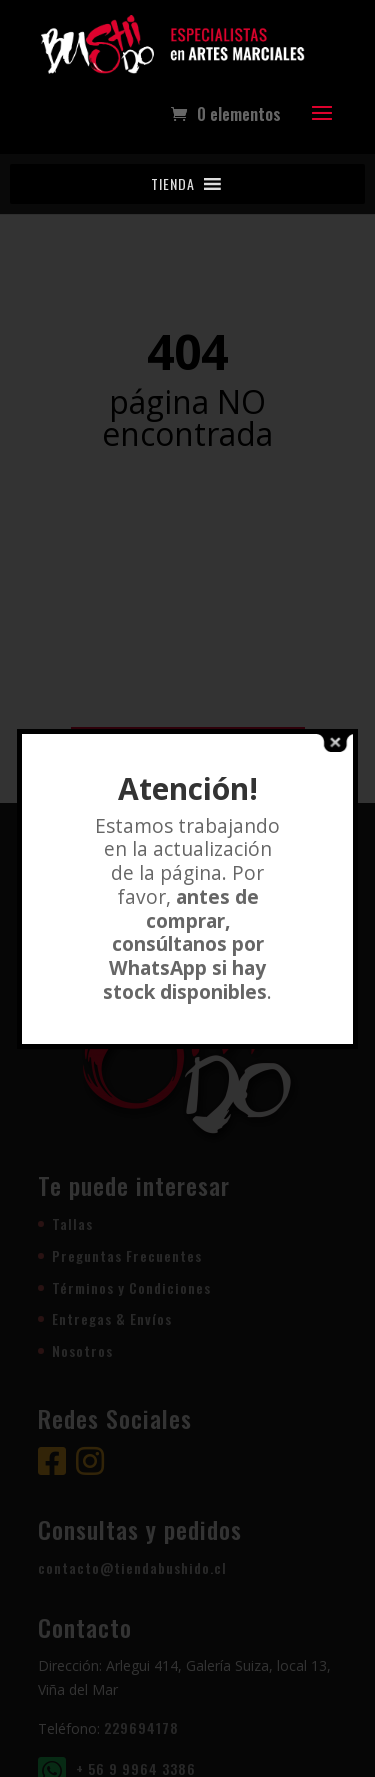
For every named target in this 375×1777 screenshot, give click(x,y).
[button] (173, 184)
